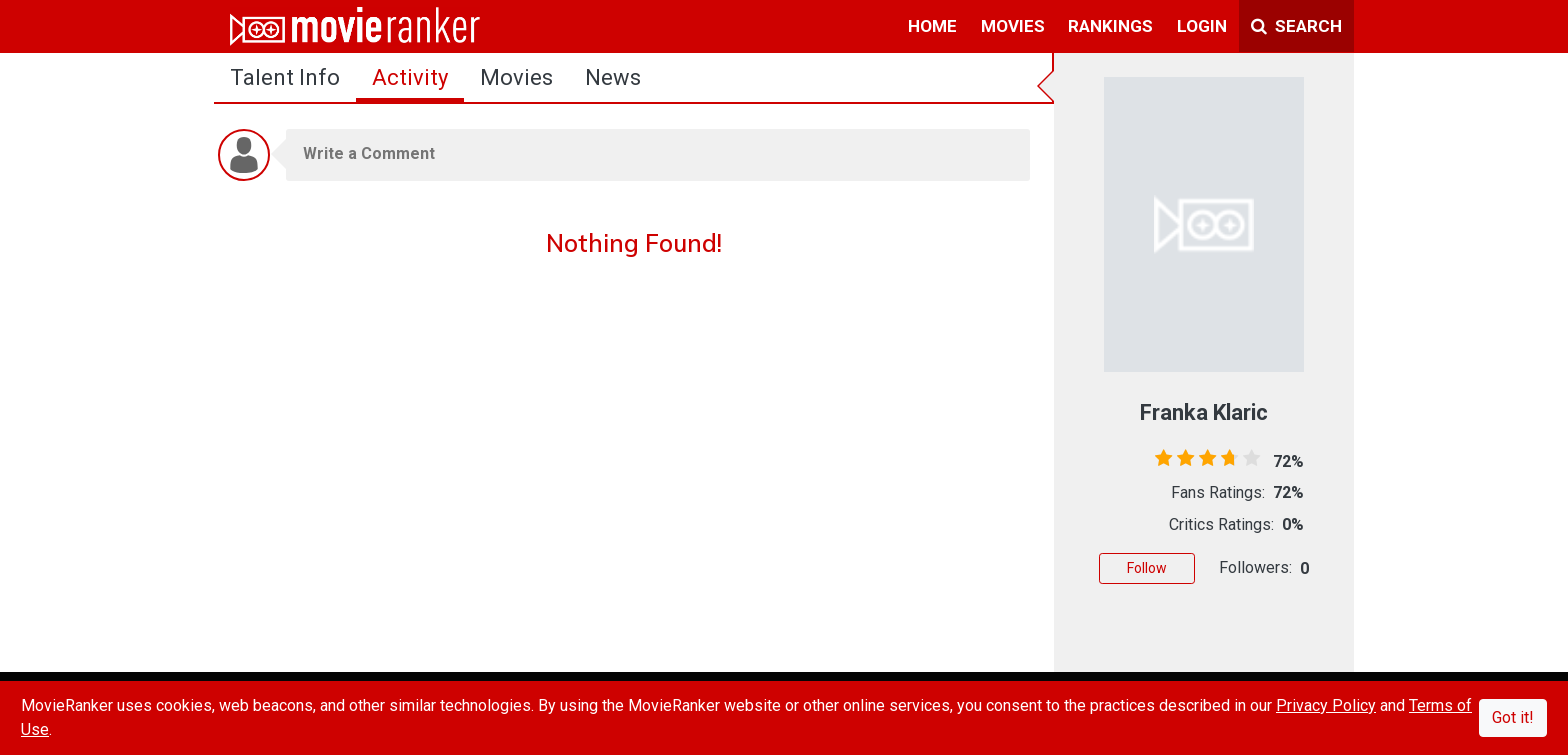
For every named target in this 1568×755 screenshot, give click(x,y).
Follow (1147, 568)
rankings (1110, 26)
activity (410, 77)
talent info (285, 77)
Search (1296, 26)
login (1202, 26)
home (932, 26)
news (613, 77)
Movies (516, 77)
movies (1013, 26)
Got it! (1513, 717)
